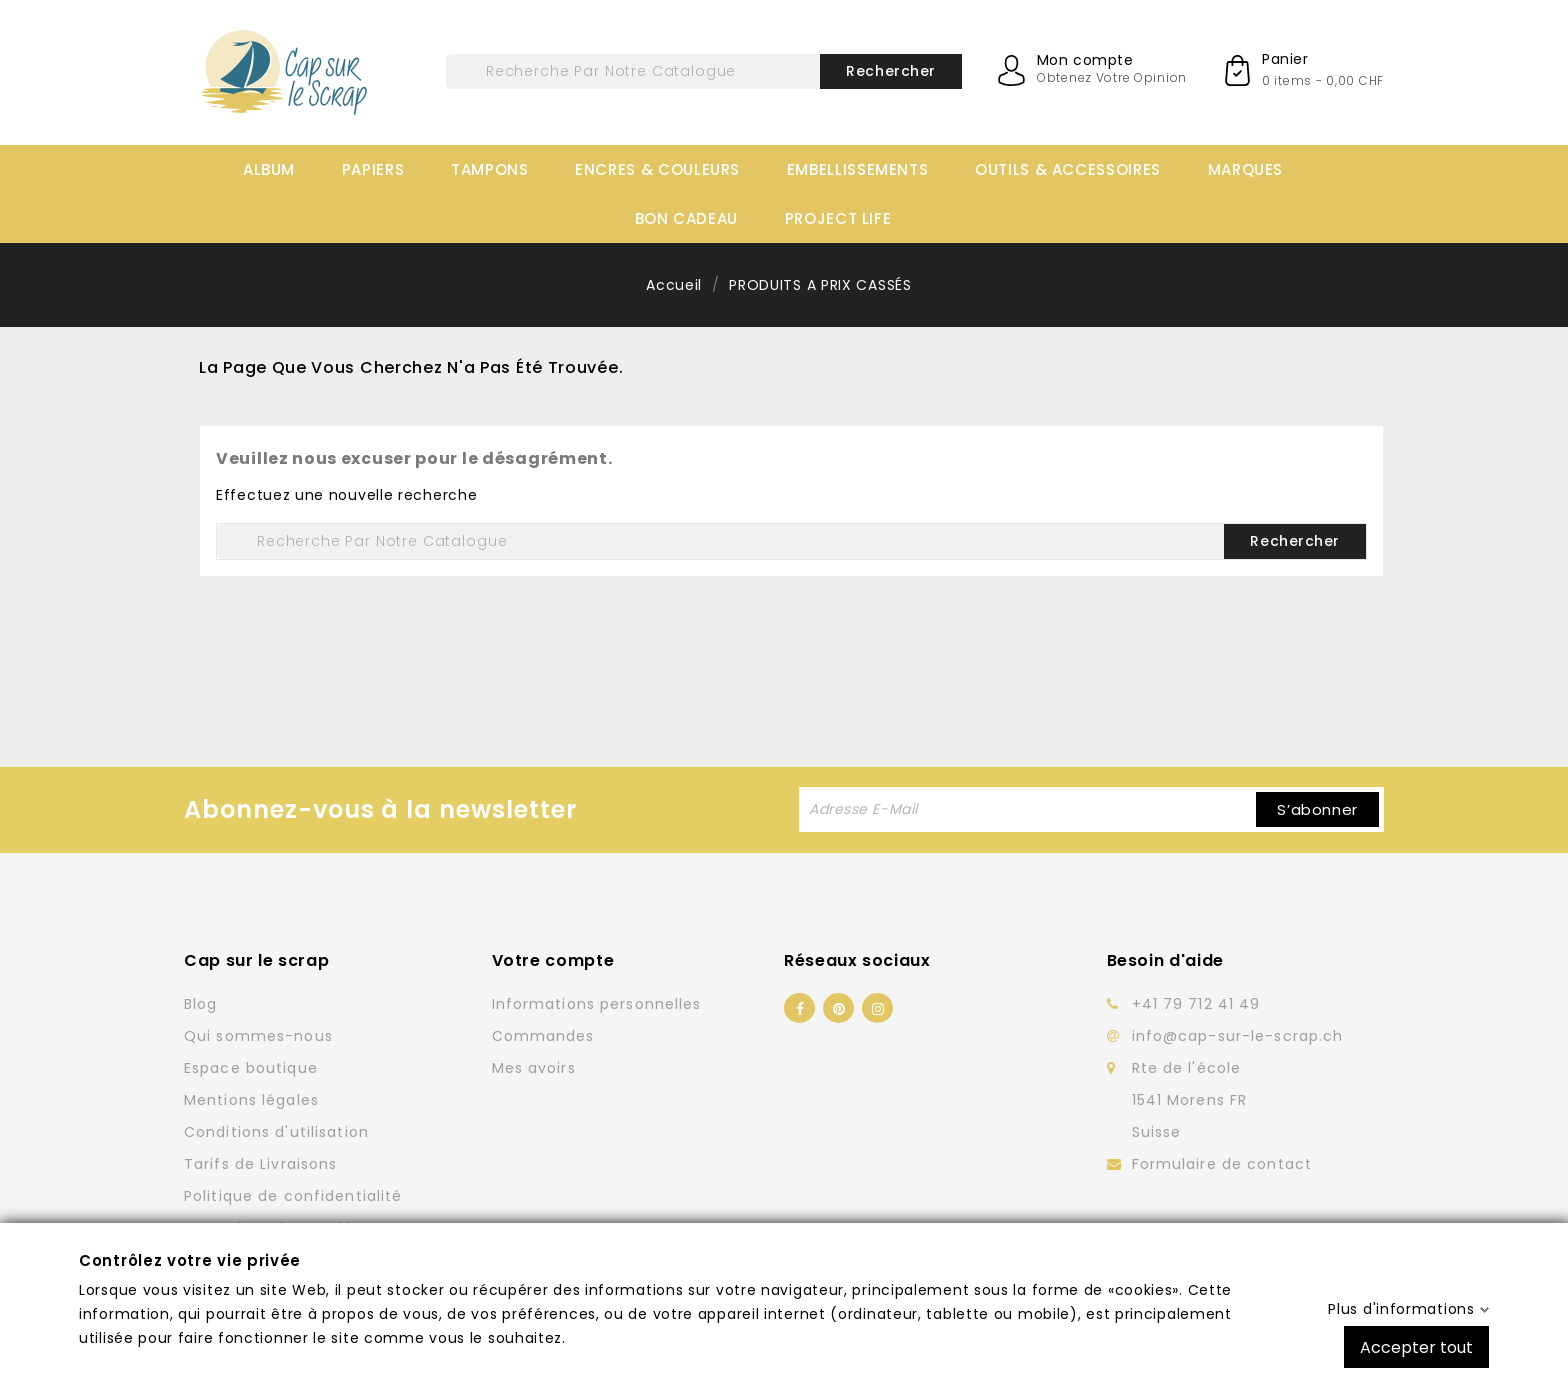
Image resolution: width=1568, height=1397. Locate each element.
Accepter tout (1416, 1346)
